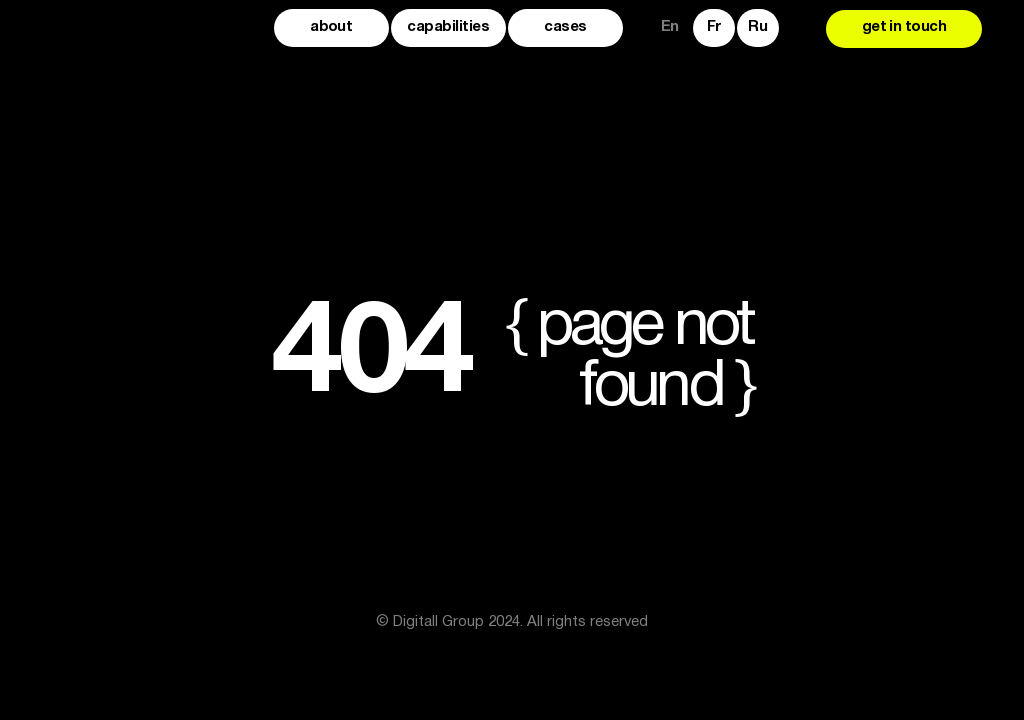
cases (565, 27)
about (331, 27)
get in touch (904, 27)
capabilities (448, 27)
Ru (757, 27)
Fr (714, 27)
